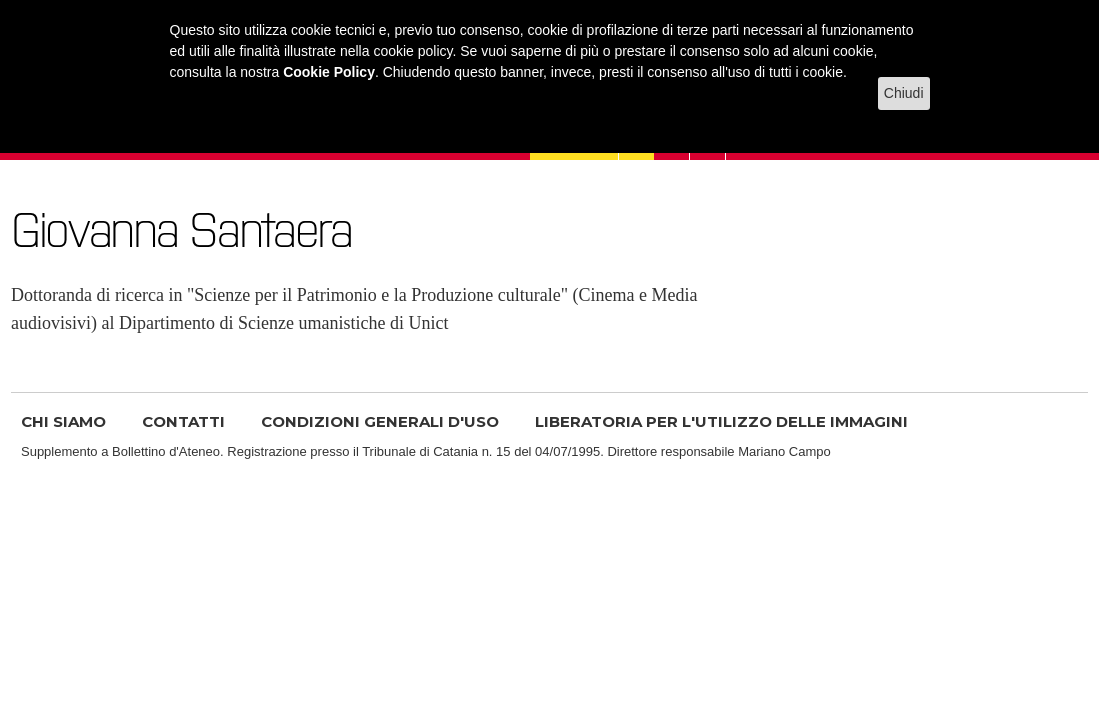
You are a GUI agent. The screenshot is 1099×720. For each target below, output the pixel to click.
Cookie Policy (329, 72)
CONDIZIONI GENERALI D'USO (380, 421)
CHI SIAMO (63, 421)
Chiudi (904, 93)
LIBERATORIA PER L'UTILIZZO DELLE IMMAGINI (721, 421)
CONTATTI (183, 421)
